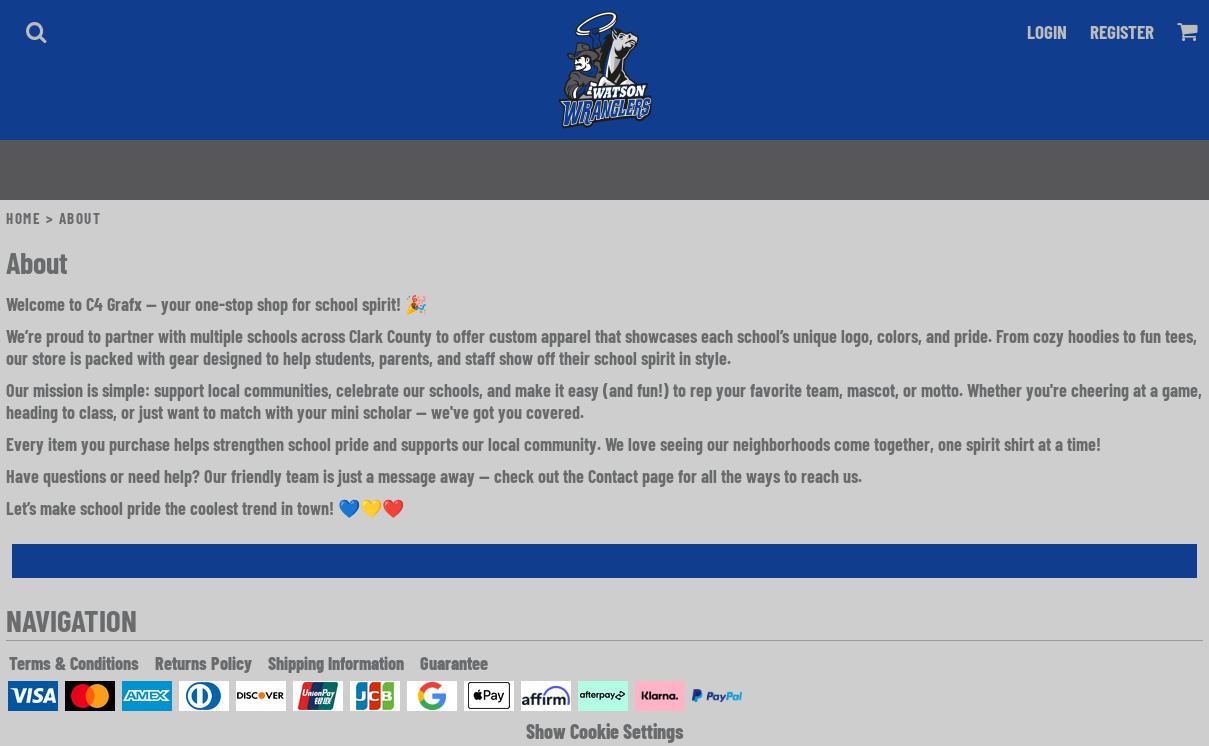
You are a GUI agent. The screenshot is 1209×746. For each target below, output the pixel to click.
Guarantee (454, 663)
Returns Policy (203, 663)
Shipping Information (336, 663)
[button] (36, 32)
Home (23, 218)
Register (1122, 31)
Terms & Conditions (74, 663)
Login (1047, 31)
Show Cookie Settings (605, 731)
